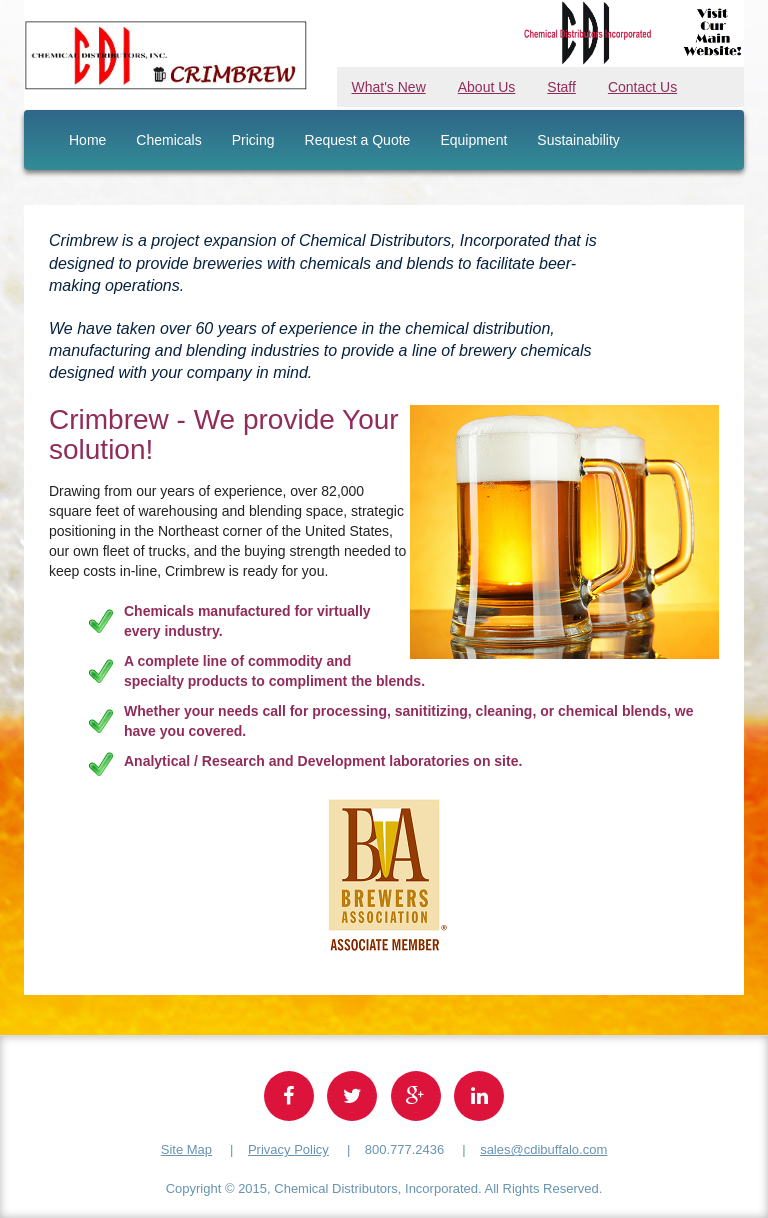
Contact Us (642, 87)
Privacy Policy (288, 1149)
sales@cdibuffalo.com (543, 1149)
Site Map (186, 1149)
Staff (561, 87)
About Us (487, 87)
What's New (389, 87)
